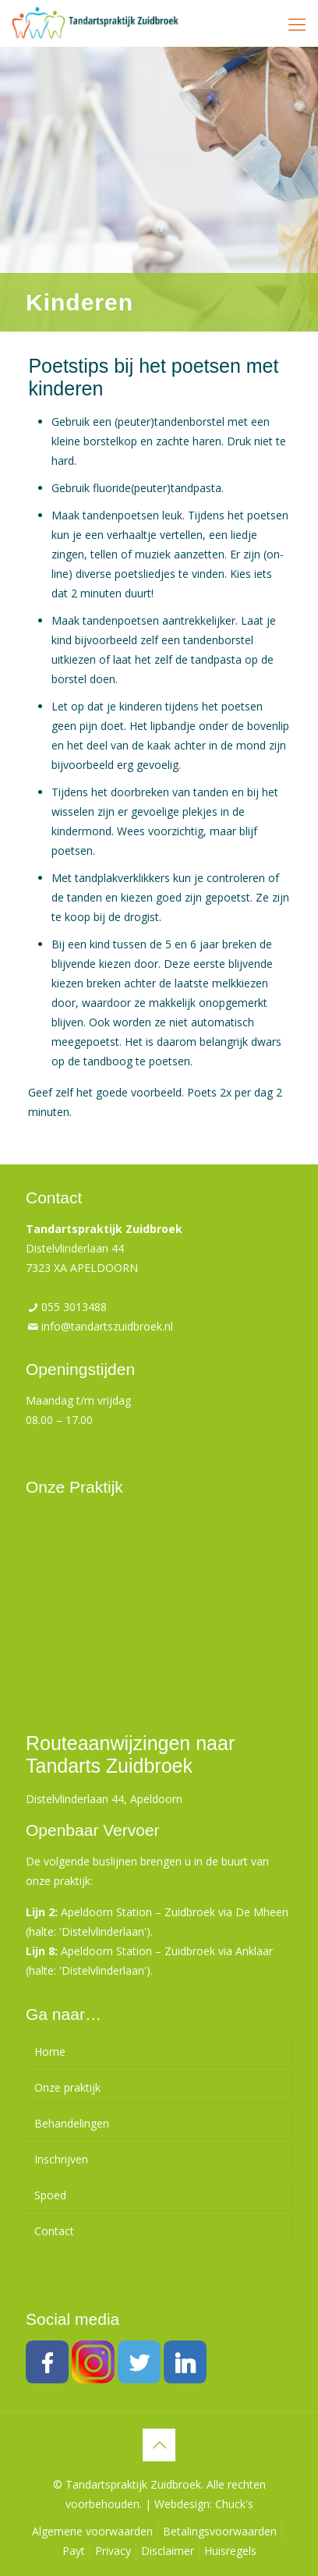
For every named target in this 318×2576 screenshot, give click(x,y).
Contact (54, 2230)
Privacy (113, 2550)
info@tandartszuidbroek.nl (107, 1326)
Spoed (50, 2195)
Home (49, 2051)
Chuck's (234, 2503)
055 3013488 (74, 1306)
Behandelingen (71, 2123)
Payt (73, 2550)
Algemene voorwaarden (92, 2531)
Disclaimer (167, 2550)
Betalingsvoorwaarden (220, 2531)
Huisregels (230, 2550)
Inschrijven (61, 2159)
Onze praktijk (67, 2087)
